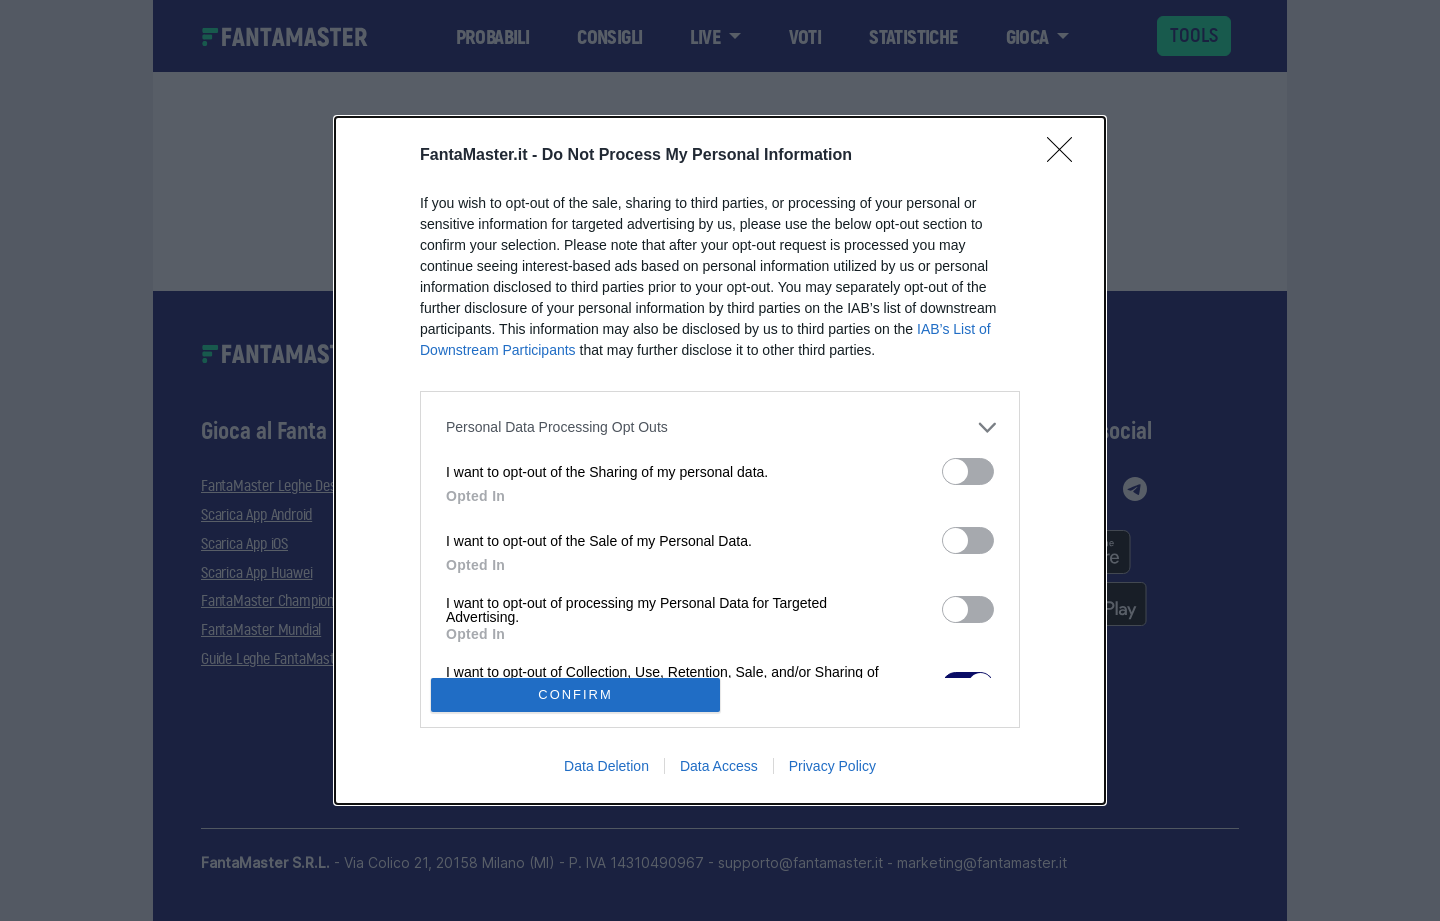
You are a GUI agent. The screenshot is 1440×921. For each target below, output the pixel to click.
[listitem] (720, 427)
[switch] (968, 471)
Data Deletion (606, 766)
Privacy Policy (832, 766)
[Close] (1066, 156)
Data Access (719, 766)
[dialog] (720, 460)
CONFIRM (575, 694)
